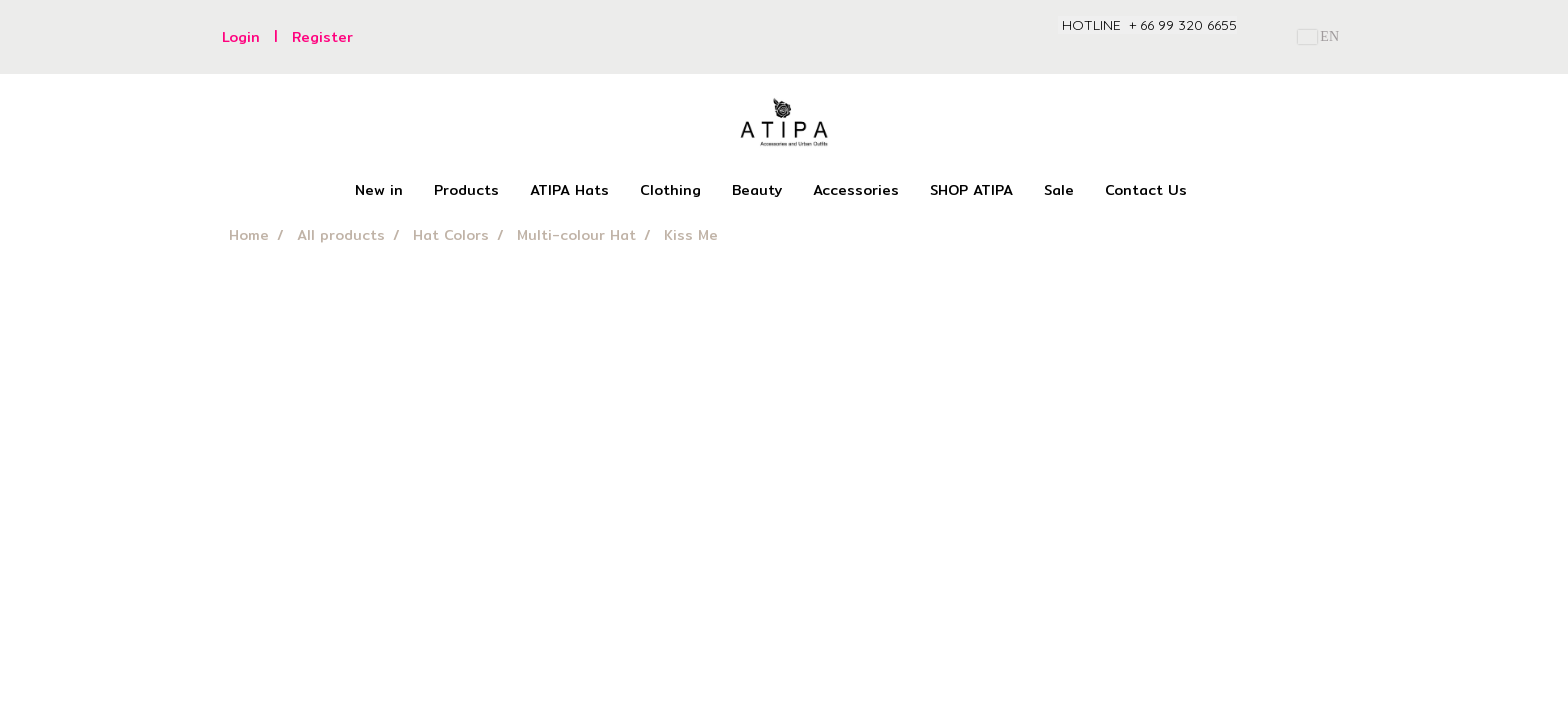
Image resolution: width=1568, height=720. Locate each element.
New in (379, 190)
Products (466, 190)
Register (322, 37)
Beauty (757, 190)
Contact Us (1146, 190)
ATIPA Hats (569, 190)
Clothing (670, 190)
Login (241, 37)
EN (1318, 36)
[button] (1220, 191)
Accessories (856, 190)
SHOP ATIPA (971, 190)
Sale (1059, 190)
